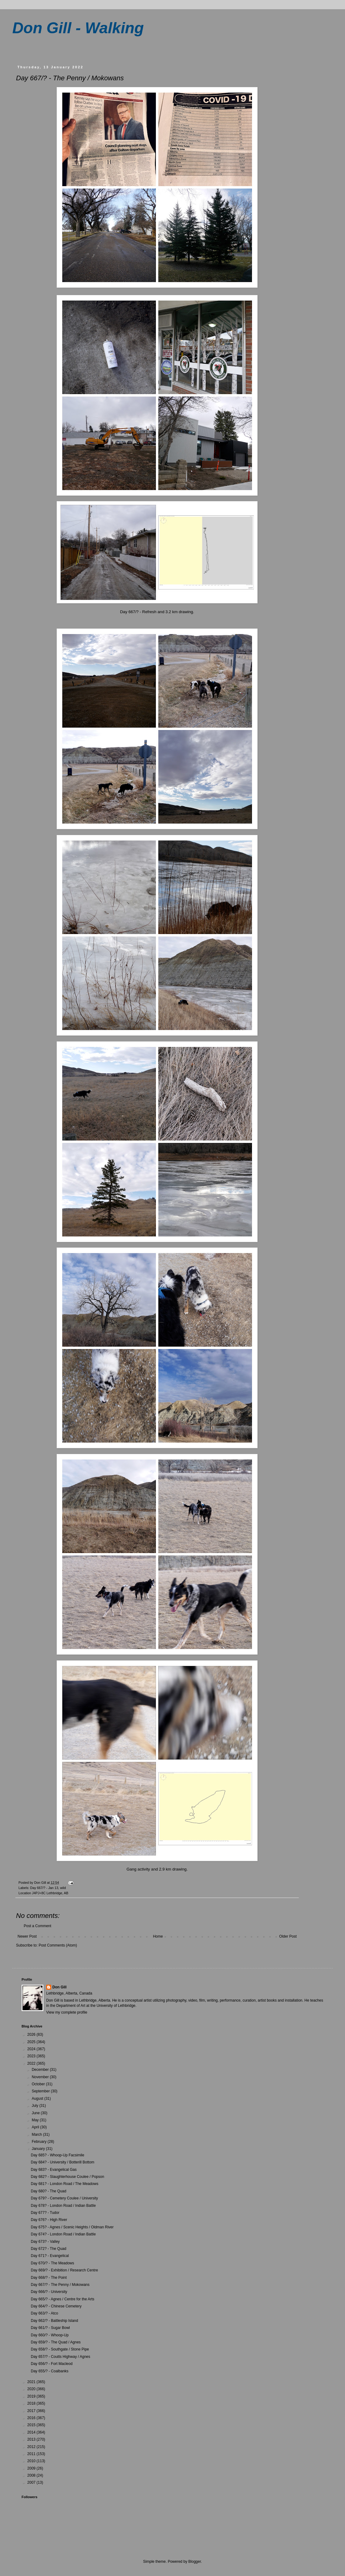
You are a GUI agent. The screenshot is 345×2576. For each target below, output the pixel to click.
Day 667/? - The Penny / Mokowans (60, 2284)
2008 (32, 2475)
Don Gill (59, 1987)
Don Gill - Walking (78, 28)
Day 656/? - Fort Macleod (51, 2364)
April (36, 2127)
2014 (32, 2432)
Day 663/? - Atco (44, 2313)
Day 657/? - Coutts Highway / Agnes (60, 2356)
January (39, 2149)
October (39, 2084)
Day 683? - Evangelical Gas (54, 2169)
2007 (32, 2482)
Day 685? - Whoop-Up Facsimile (57, 2155)
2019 (32, 2396)
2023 (32, 2056)
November (41, 2077)
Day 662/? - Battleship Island (54, 2320)
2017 (32, 2411)
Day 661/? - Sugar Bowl (50, 2328)
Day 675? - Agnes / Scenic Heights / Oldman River (72, 2227)
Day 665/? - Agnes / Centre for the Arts (62, 2299)
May (36, 2120)
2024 (32, 2049)
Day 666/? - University (49, 2292)
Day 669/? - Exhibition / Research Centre (64, 2270)
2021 (32, 2382)
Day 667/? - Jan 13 (44, 1888)
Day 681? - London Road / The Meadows (64, 2184)
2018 (32, 2403)
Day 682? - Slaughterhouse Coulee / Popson (67, 2177)
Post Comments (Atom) (58, 1945)
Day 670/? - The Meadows (52, 2263)
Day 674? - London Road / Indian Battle (63, 2234)
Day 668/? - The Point (49, 2277)
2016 (32, 2418)
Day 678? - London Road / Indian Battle (63, 2205)
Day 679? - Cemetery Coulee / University (64, 2198)
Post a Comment (37, 1926)
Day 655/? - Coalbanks (49, 2371)
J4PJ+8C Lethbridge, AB (50, 1893)
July (35, 2105)
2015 (32, 2425)
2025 (32, 2042)
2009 (32, 2468)
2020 (32, 2389)
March (37, 2134)
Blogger (194, 2561)
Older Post (288, 1936)
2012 (32, 2447)
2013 (32, 2439)
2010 (32, 2461)
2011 (32, 2454)
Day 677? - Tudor (45, 2213)
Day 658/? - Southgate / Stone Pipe (60, 2349)
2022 (32, 2063)
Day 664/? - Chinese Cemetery (56, 2306)
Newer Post (27, 1936)
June (36, 2113)
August (38, 2098)
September (41, 2091)
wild (63, 1888)
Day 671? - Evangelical (50, 2256)
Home (158, 1936)
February (39, 2141)
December (41, 2069)
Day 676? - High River (49, 2220)
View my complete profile (66, 2012)
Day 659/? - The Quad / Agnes (56, 2342)
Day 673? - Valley (45, 2241)
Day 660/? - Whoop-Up (50, 2335)
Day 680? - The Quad (48, 2191)
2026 (32, 2034)
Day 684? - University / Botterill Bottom (62, 2162)
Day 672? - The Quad (48, 2249)
